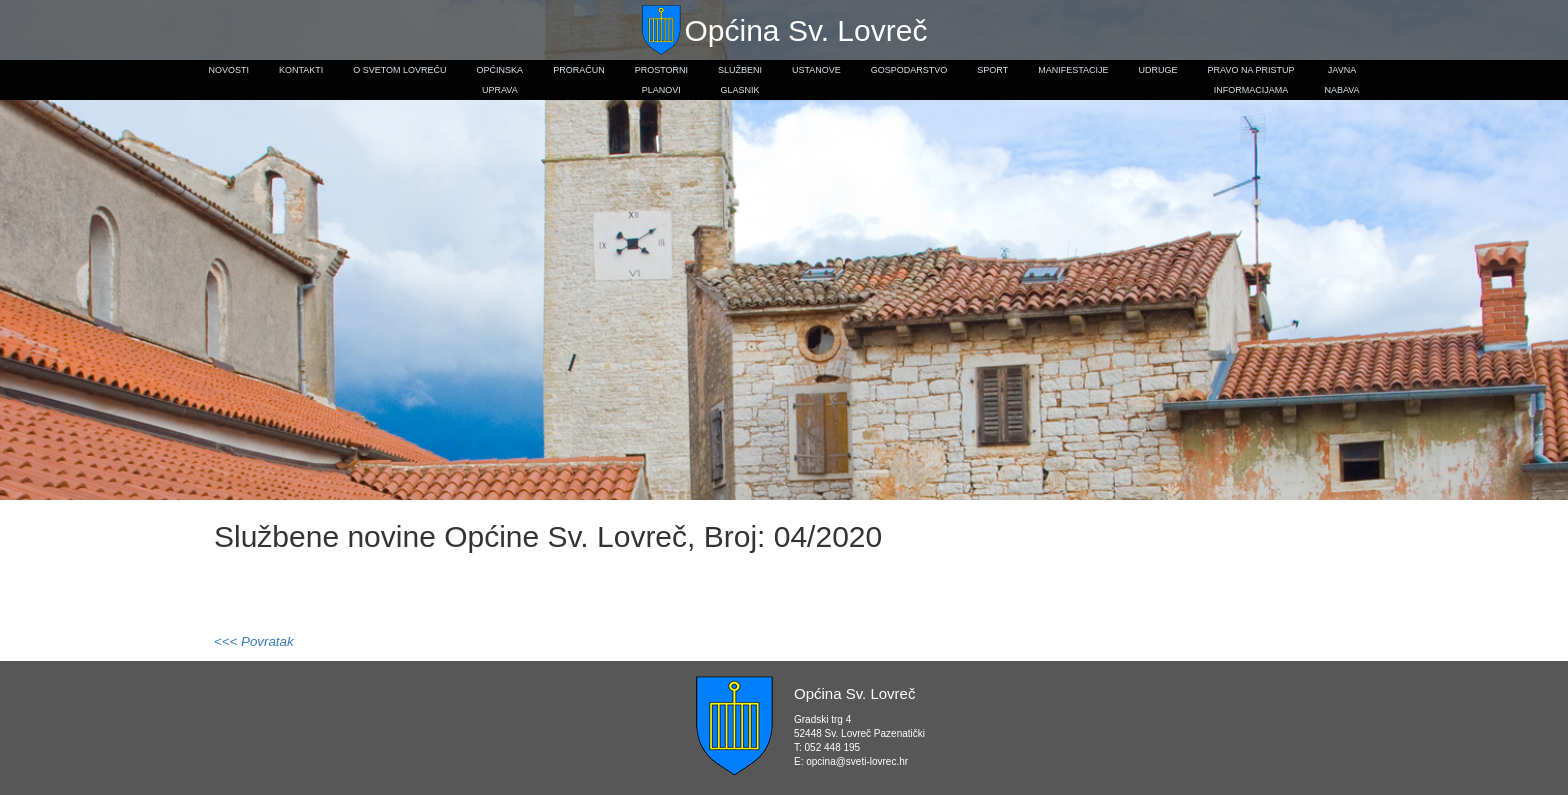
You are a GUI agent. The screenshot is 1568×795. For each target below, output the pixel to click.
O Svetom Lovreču (399, 70)
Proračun (579, 70)
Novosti (228, 70)
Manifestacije (1073, 70)
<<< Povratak (254, 641)
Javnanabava (1341, 80)
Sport (992, 70)
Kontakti (301, 70)
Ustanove (816, 70)
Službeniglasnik (740, 80)
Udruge (1158, 70)
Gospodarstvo (909, 70)
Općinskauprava (500, 80)
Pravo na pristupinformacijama (1251, 80)
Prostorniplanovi (661, 80)
